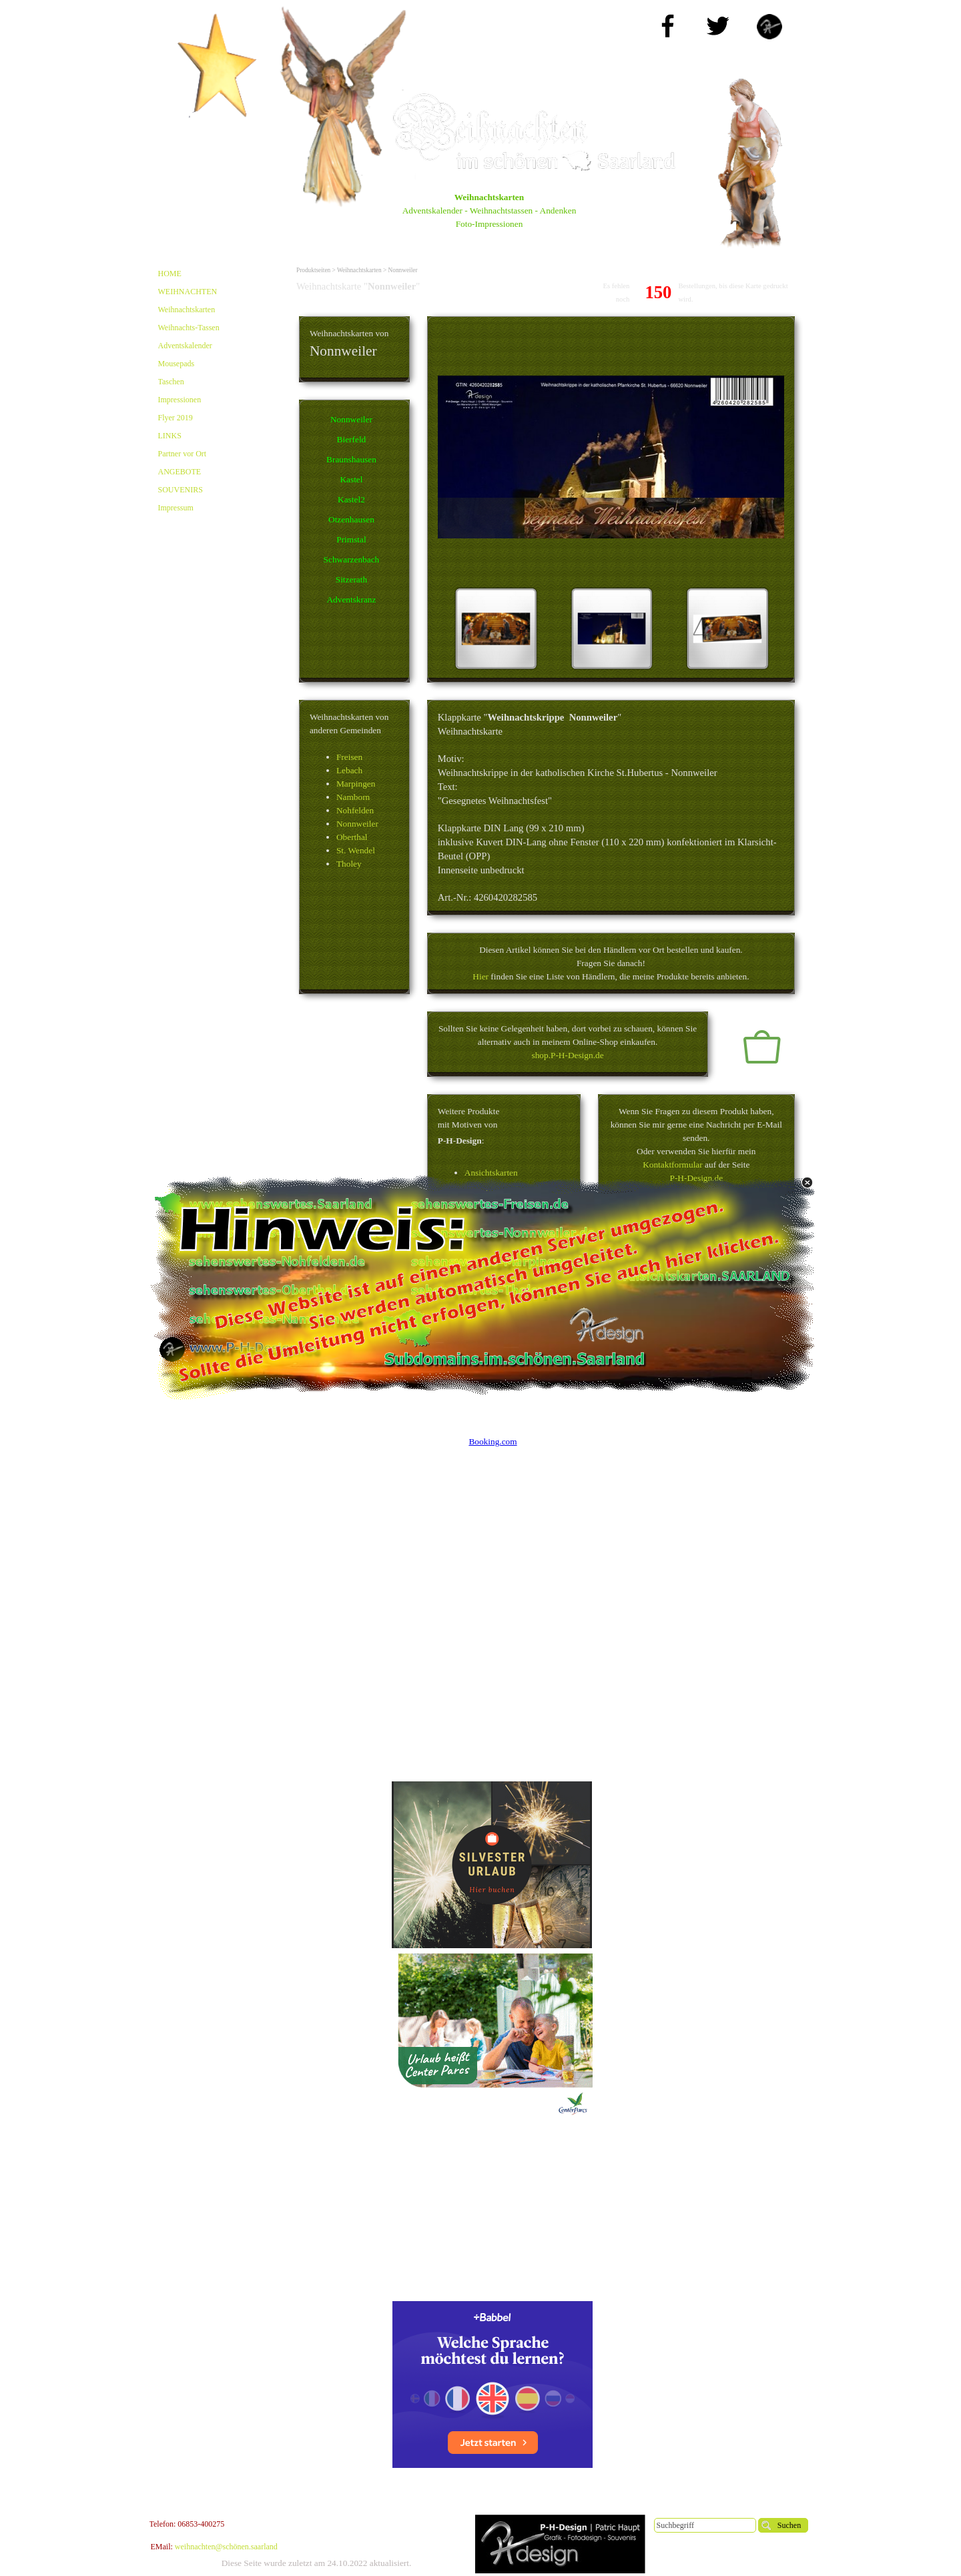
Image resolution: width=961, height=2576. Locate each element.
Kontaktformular (673, 1165)
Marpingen (355, 784)
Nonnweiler (351, 419)
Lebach (349, 770)
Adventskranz (351, 599)
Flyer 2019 (175, 417)
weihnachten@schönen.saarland (226, 2546)
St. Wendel (355, 850)
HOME (170, 273)
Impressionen (180, 399)
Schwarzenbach (352, 559)
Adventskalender (185, 345)
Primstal (351, 539)
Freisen (349, 757)
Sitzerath (351, 579)
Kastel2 (351, 499)
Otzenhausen (351, 519)
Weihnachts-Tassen (189, 327)
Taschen (171, 381)
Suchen (789, 2525)
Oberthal (352, 837)
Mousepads (176, 363)
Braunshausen (351, 459)
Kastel (351, 479)
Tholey (349, 864)
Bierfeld (351, 439)
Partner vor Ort (182, 453)
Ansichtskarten (491, 1173)
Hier (480, 976)
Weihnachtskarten (187, 309)
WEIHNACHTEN (188, 291)
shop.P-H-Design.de (567, 1055)
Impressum (176, 507)
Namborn (353, 797)
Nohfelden (355, 810)
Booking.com (492, 1441)
